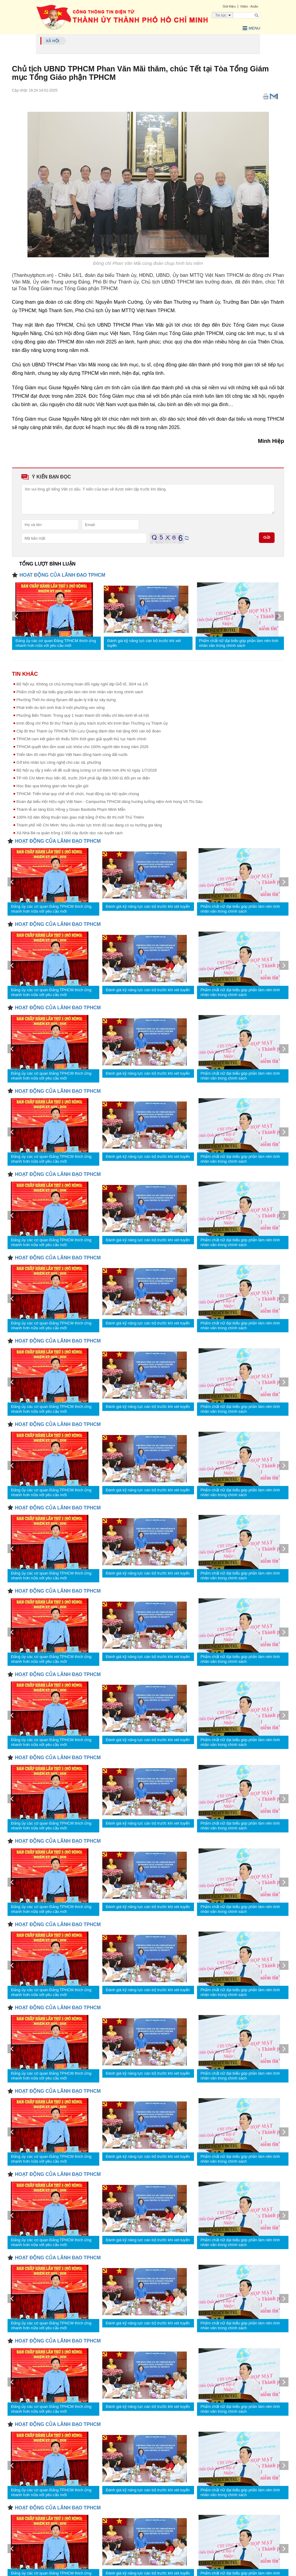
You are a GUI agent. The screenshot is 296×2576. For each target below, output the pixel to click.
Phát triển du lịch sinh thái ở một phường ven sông (61, 706)
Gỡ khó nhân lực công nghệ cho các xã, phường (59, 761)
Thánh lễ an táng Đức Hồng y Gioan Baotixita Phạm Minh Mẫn (71, 808)
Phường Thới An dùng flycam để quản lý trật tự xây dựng (66, 698)
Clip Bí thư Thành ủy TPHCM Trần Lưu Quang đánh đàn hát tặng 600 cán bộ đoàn (89, 730)
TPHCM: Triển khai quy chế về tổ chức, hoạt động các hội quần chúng (78, 792)
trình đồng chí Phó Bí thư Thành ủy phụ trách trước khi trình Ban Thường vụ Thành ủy (92, 722)
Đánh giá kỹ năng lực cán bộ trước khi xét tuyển (144, 642)
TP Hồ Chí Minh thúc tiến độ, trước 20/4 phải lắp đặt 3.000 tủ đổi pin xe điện (83, 777)
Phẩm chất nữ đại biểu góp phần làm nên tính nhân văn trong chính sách (238, 642)
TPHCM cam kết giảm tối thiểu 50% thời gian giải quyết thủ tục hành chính (81, 737)
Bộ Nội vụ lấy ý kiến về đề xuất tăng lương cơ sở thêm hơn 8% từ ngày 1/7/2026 (87, 769)
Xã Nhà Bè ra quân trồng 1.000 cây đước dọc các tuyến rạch (70, 831)
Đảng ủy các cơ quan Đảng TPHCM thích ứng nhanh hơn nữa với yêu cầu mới (56, 642)
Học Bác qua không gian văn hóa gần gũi (52, 784)
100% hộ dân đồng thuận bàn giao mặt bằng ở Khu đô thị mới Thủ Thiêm (80, 816)
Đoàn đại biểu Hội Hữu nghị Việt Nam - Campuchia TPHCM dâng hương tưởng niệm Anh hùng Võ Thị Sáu (109, 800)
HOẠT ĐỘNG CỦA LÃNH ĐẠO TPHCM (62, 574)
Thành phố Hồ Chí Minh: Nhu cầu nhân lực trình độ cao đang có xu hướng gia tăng (89, 824)
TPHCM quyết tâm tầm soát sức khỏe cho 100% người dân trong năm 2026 (82, 745)
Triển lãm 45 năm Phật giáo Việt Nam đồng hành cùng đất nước (72, 753)
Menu (247, 27)
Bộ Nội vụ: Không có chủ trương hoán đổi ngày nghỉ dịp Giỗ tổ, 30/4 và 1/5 (82, 683)
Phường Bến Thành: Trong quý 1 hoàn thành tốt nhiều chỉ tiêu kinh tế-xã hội (83, 714)
